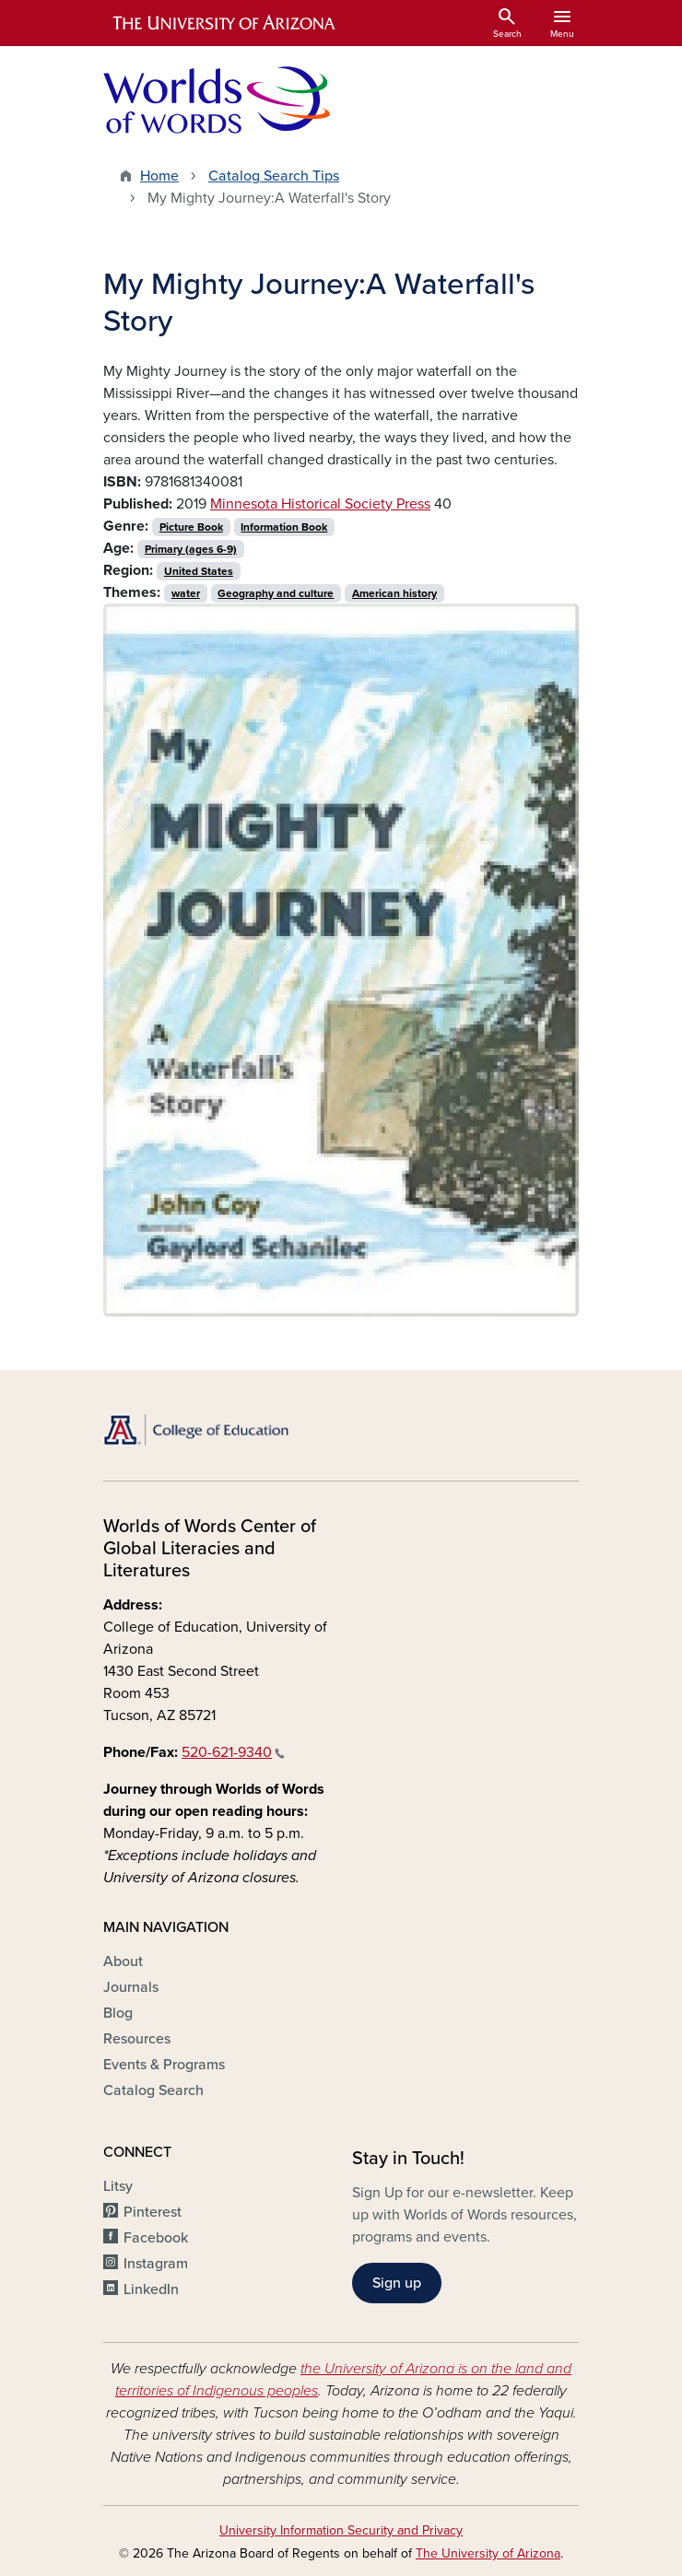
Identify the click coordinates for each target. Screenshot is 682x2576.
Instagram (155, 2263)
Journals (131, 1987)
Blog (118, 2013)
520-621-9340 (233, 1752)
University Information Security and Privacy (341, 2530)
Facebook (155, 2238)
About (123, 1961)
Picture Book (191, 527)
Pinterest (152, 2212)
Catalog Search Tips (273, 176)
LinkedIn (151, 2289)
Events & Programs (164, 2064)
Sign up (396, 2283)
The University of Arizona (488, 2553)
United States (198, 571)
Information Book (284, 527)
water (185, 593)
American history (394, 593)
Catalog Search (153, 2090)
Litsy (118, 2186)
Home (159, 176)
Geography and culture (276, 593)
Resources (136, 2039)
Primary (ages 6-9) (191, 549)
